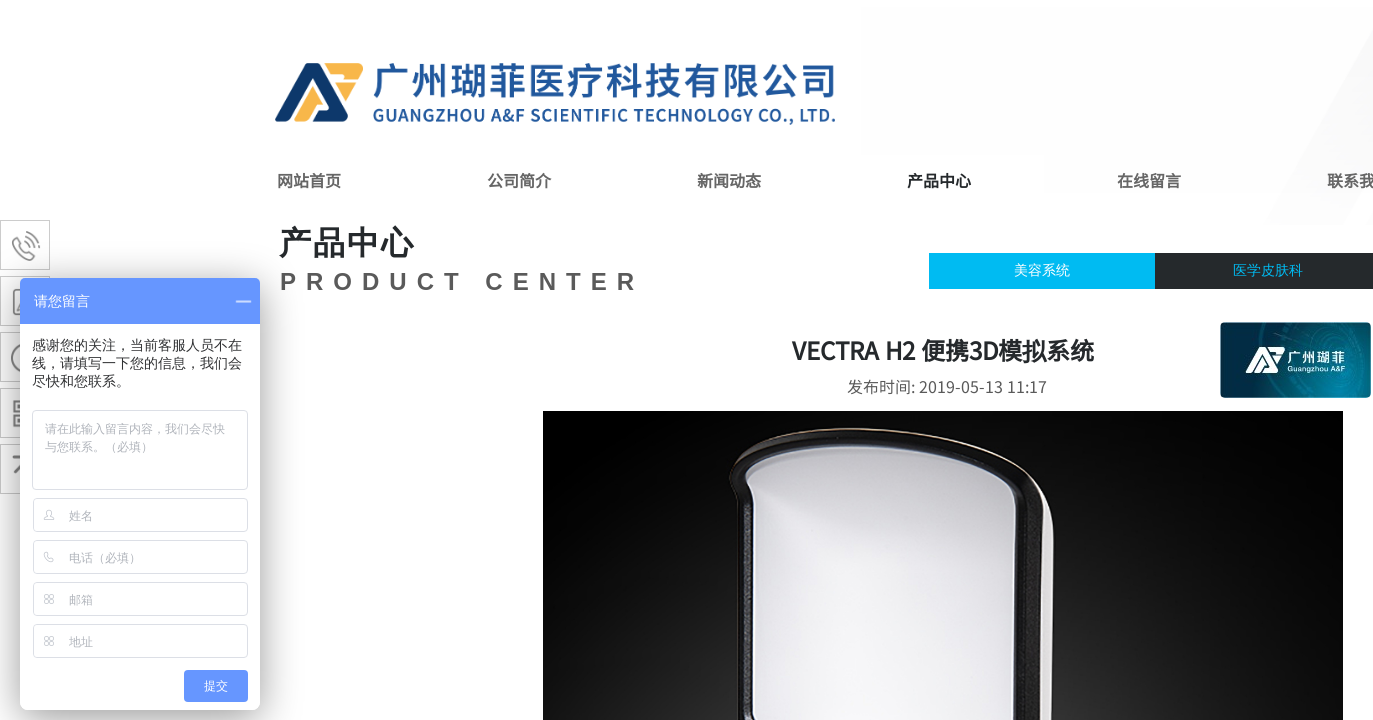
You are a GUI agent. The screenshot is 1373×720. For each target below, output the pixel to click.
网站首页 (309, 180)
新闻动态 (729, 180)
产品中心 (939, 180)
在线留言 (1149, 180)
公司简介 (519, 180)
